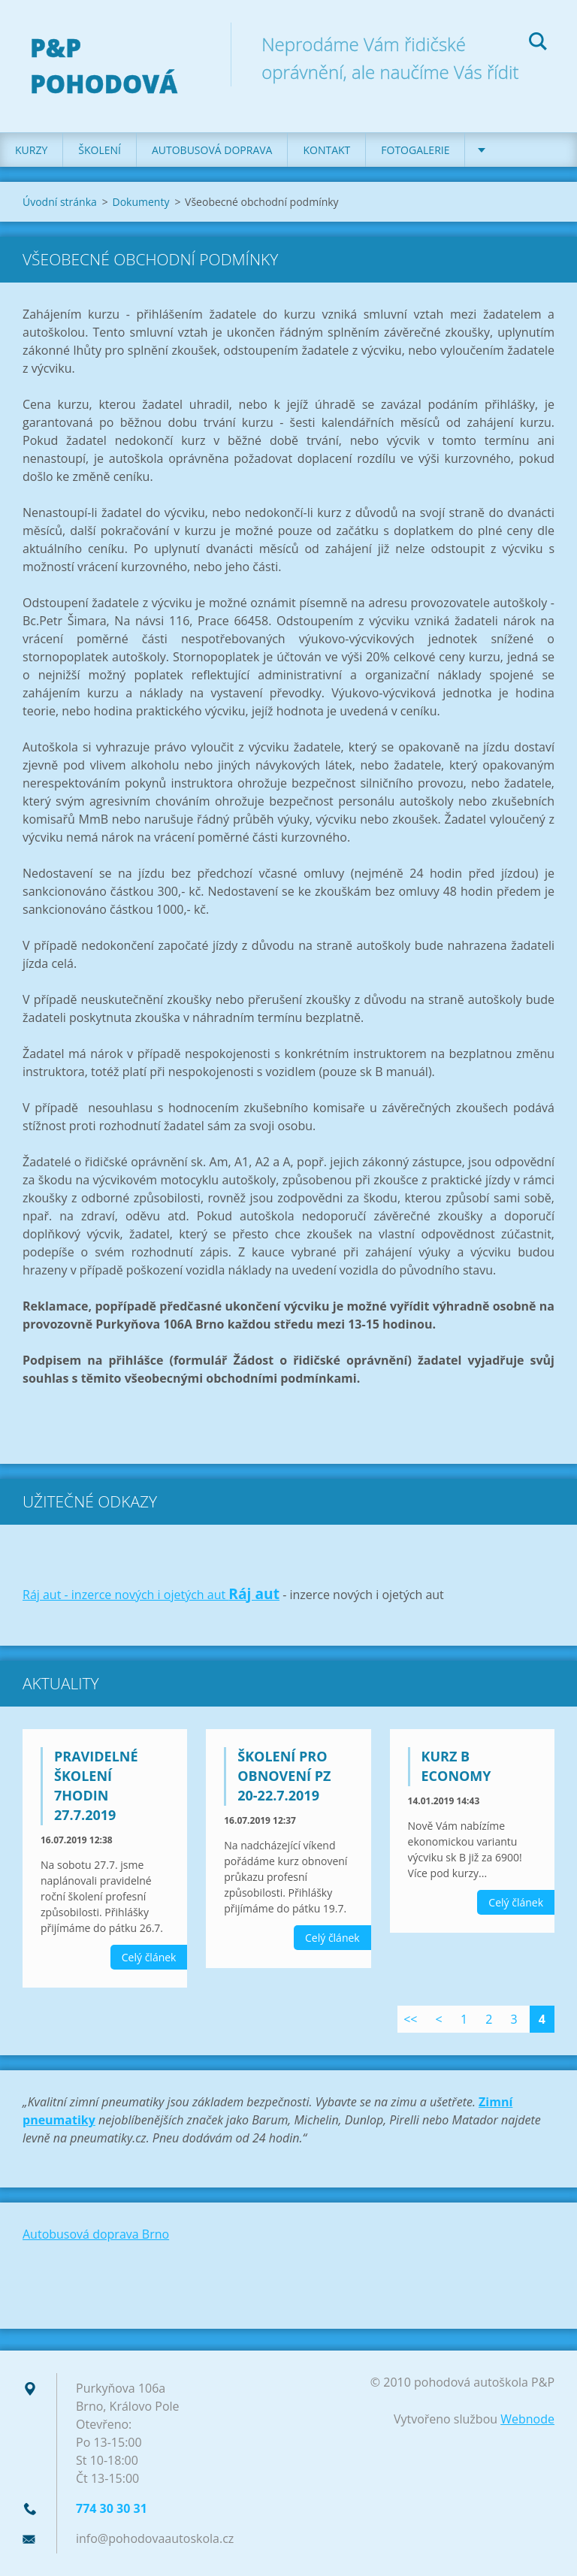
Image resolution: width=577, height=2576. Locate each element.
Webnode (527, 2419)
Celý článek (149, 1957)
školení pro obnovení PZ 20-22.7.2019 (284, 1775)
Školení (99, 150)
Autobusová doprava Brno (96, 2234)
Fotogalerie (415, 150)
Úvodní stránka (60, 202)
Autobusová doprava (212, 150)
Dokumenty (140, 202)
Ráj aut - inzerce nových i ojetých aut (125, 1594)
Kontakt (326, 150)
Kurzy (31, 150)
